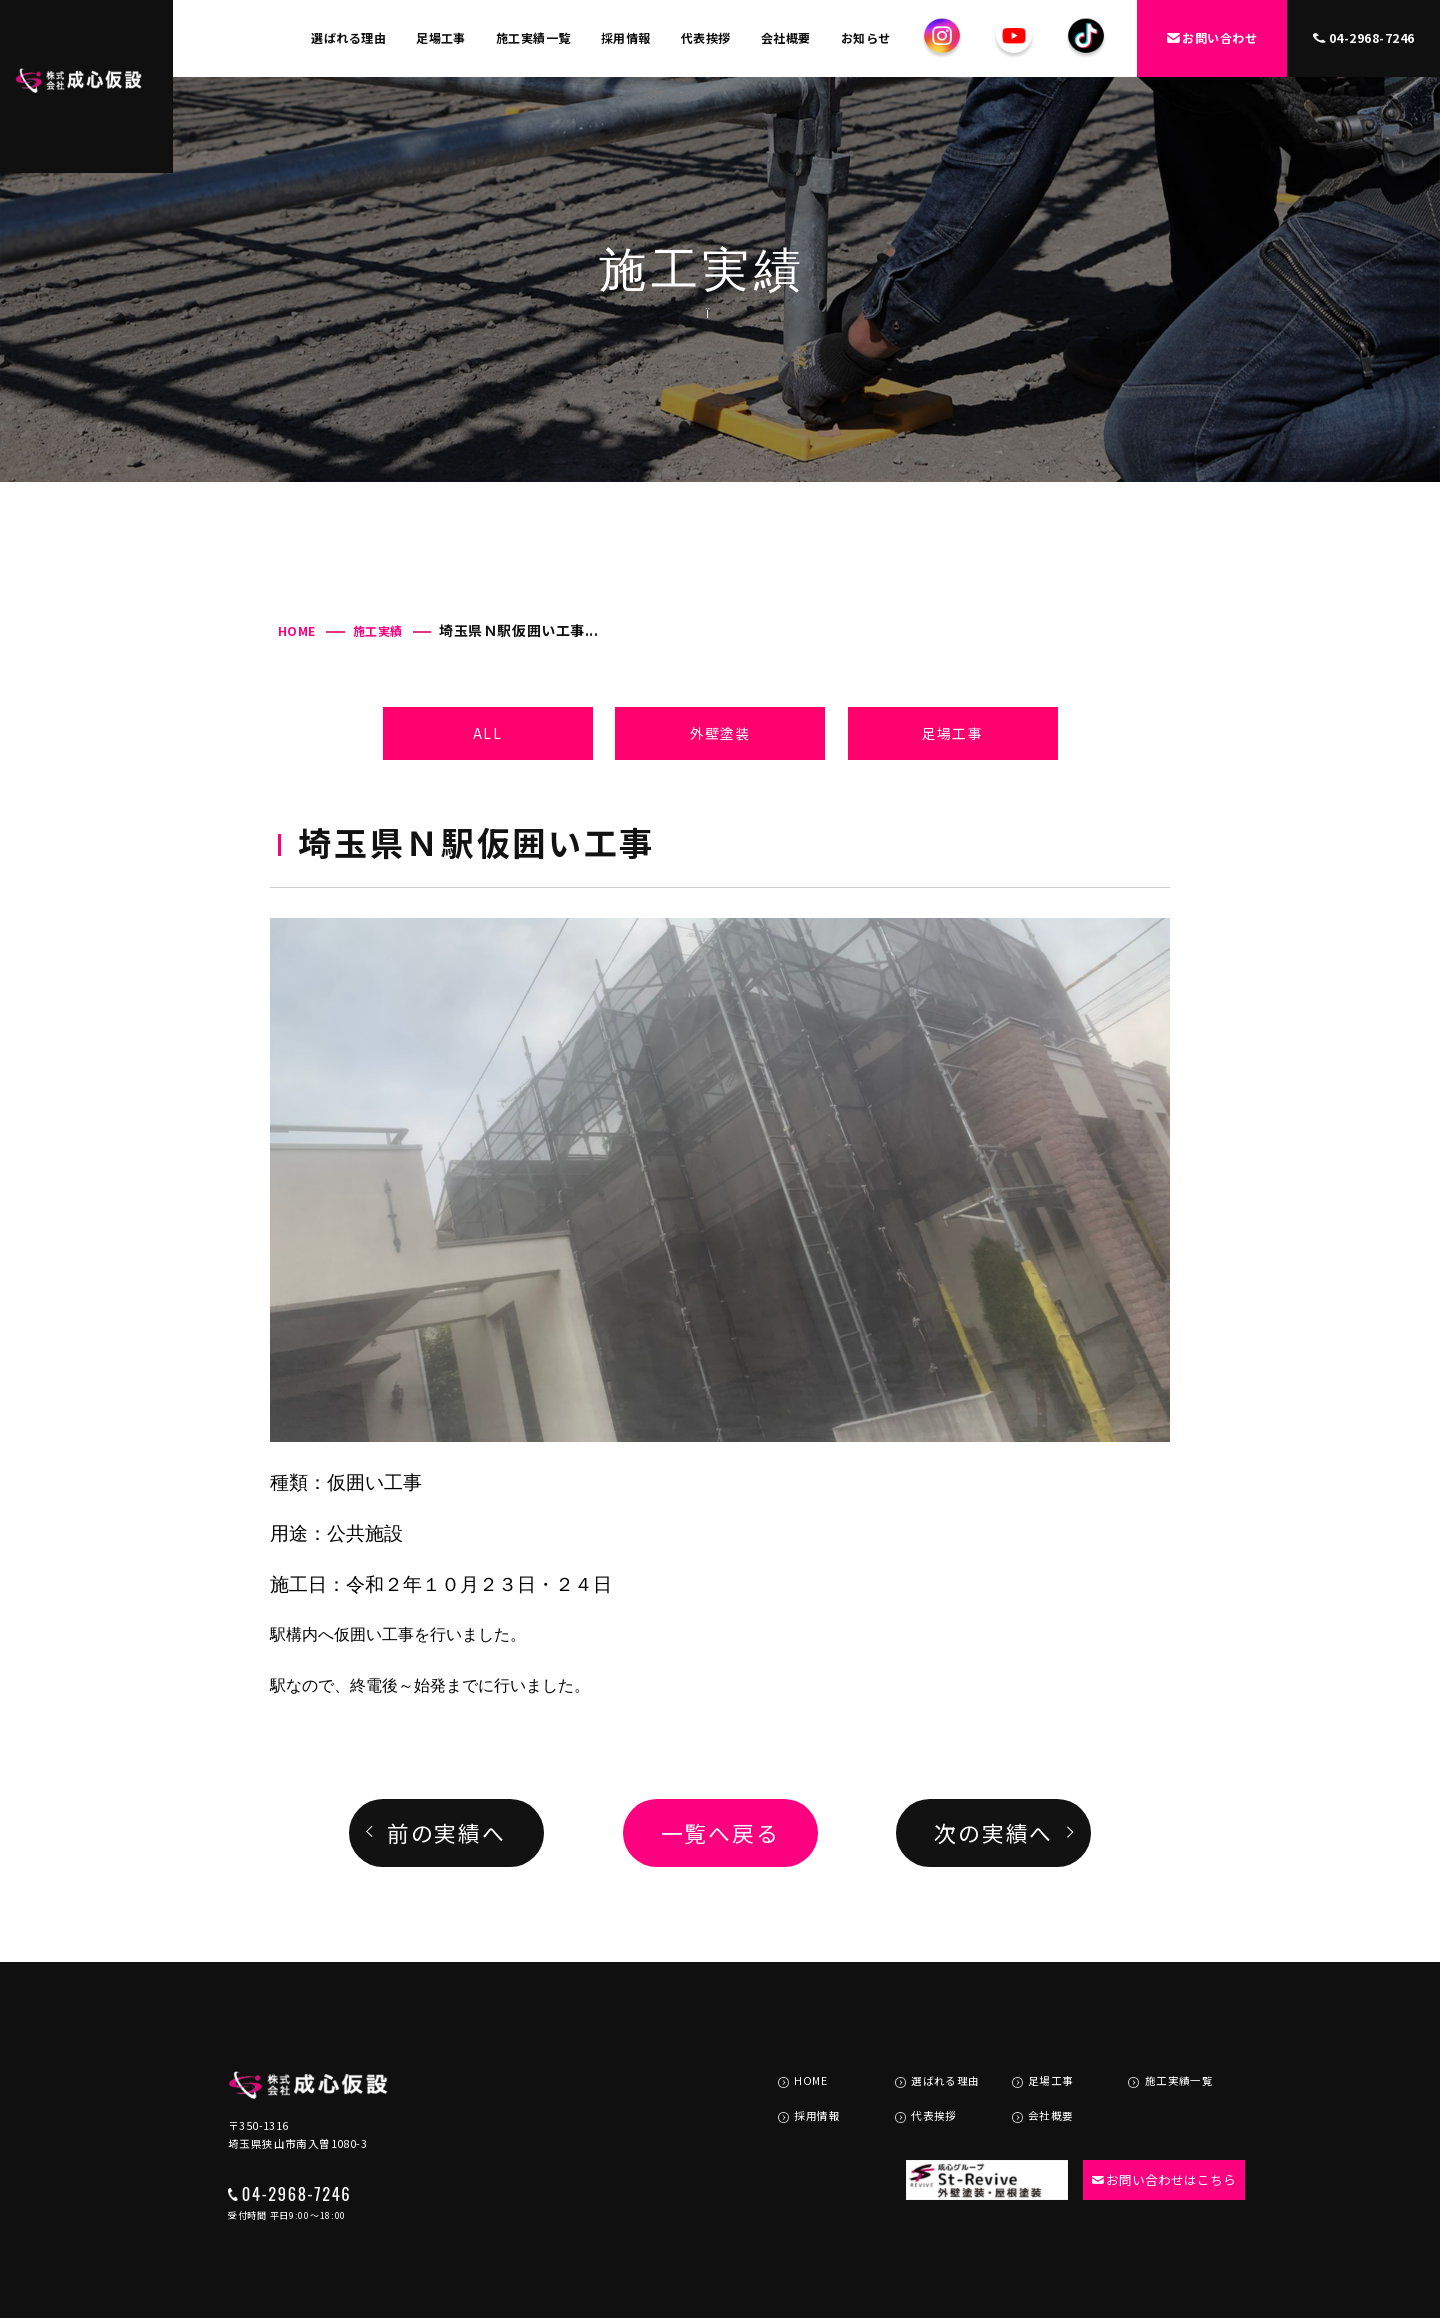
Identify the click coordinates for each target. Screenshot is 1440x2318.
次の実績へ (993, 1832)
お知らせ (866, 37)
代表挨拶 (706, 37)
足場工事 (441, 37)
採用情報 (626, 37)
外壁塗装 (720, 733)
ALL (487, 733)
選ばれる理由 (348, 37)
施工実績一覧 (533, 37)
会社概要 (786, 37)
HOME (297, 630)
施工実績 (378, 630)
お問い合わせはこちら (1156, 2132)
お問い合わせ (1212, 37)
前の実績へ (446, 1832)
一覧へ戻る (720, 1832)
